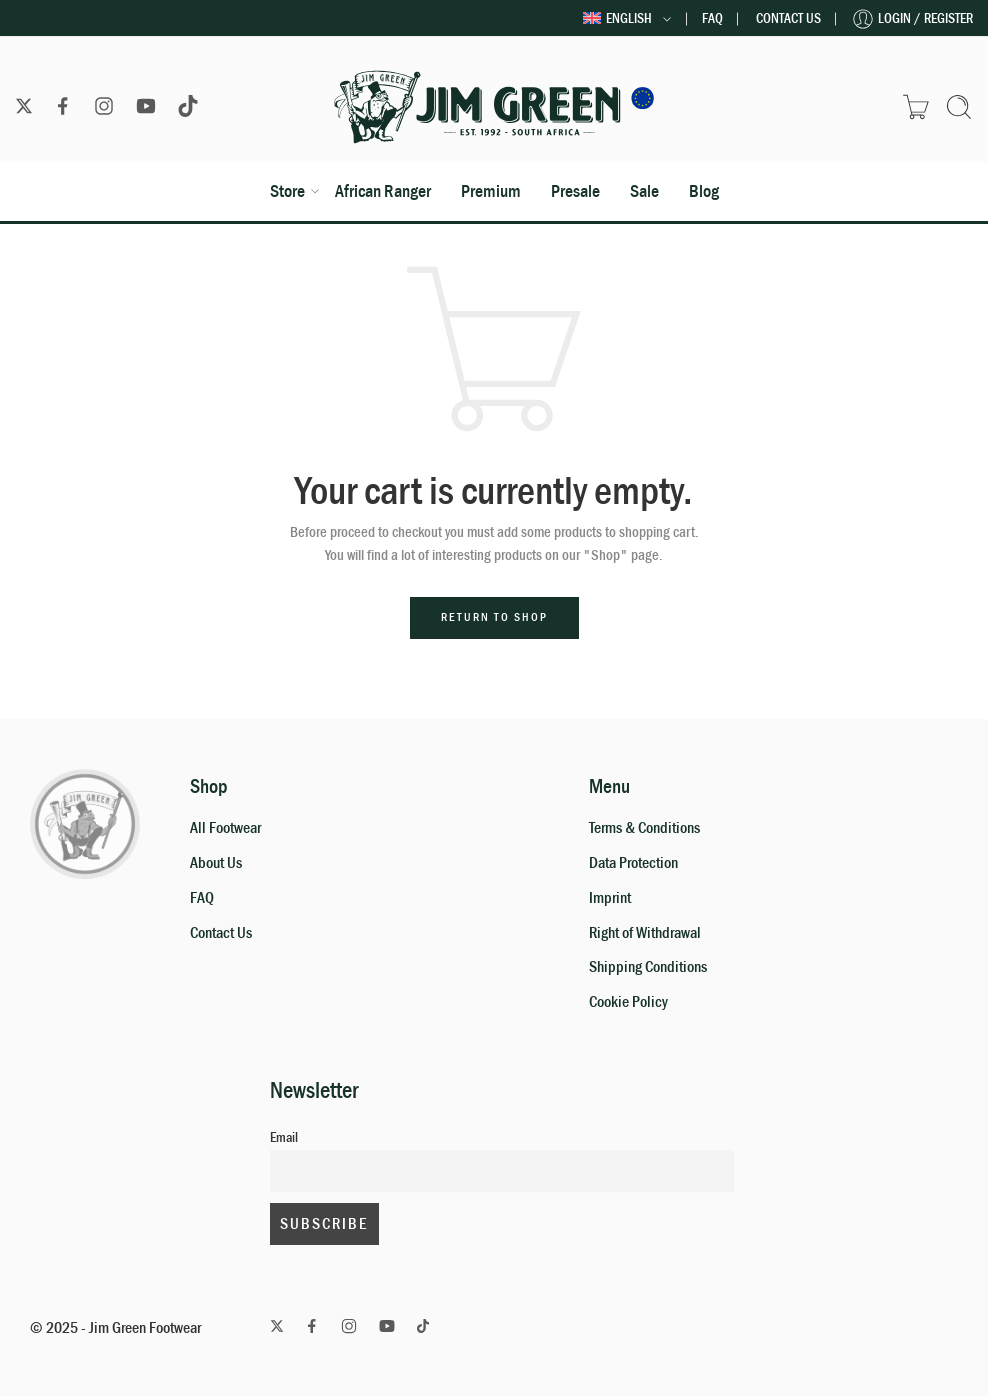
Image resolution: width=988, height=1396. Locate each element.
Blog (704, 191)
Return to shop (494, 617)
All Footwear (225, 828)
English (617, 18)
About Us (216, 863)
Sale (644, 191)
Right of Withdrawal (645, 933)
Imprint (610, 898)
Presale (575, 191)
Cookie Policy (628, 1002)
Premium (491, 191)
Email (284, 1137)
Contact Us (788, 18)
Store (287, 191)
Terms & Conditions (644, 828)
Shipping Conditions (648, 967)
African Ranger (383, 191)
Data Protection (633, 863)
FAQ (712, 18)
